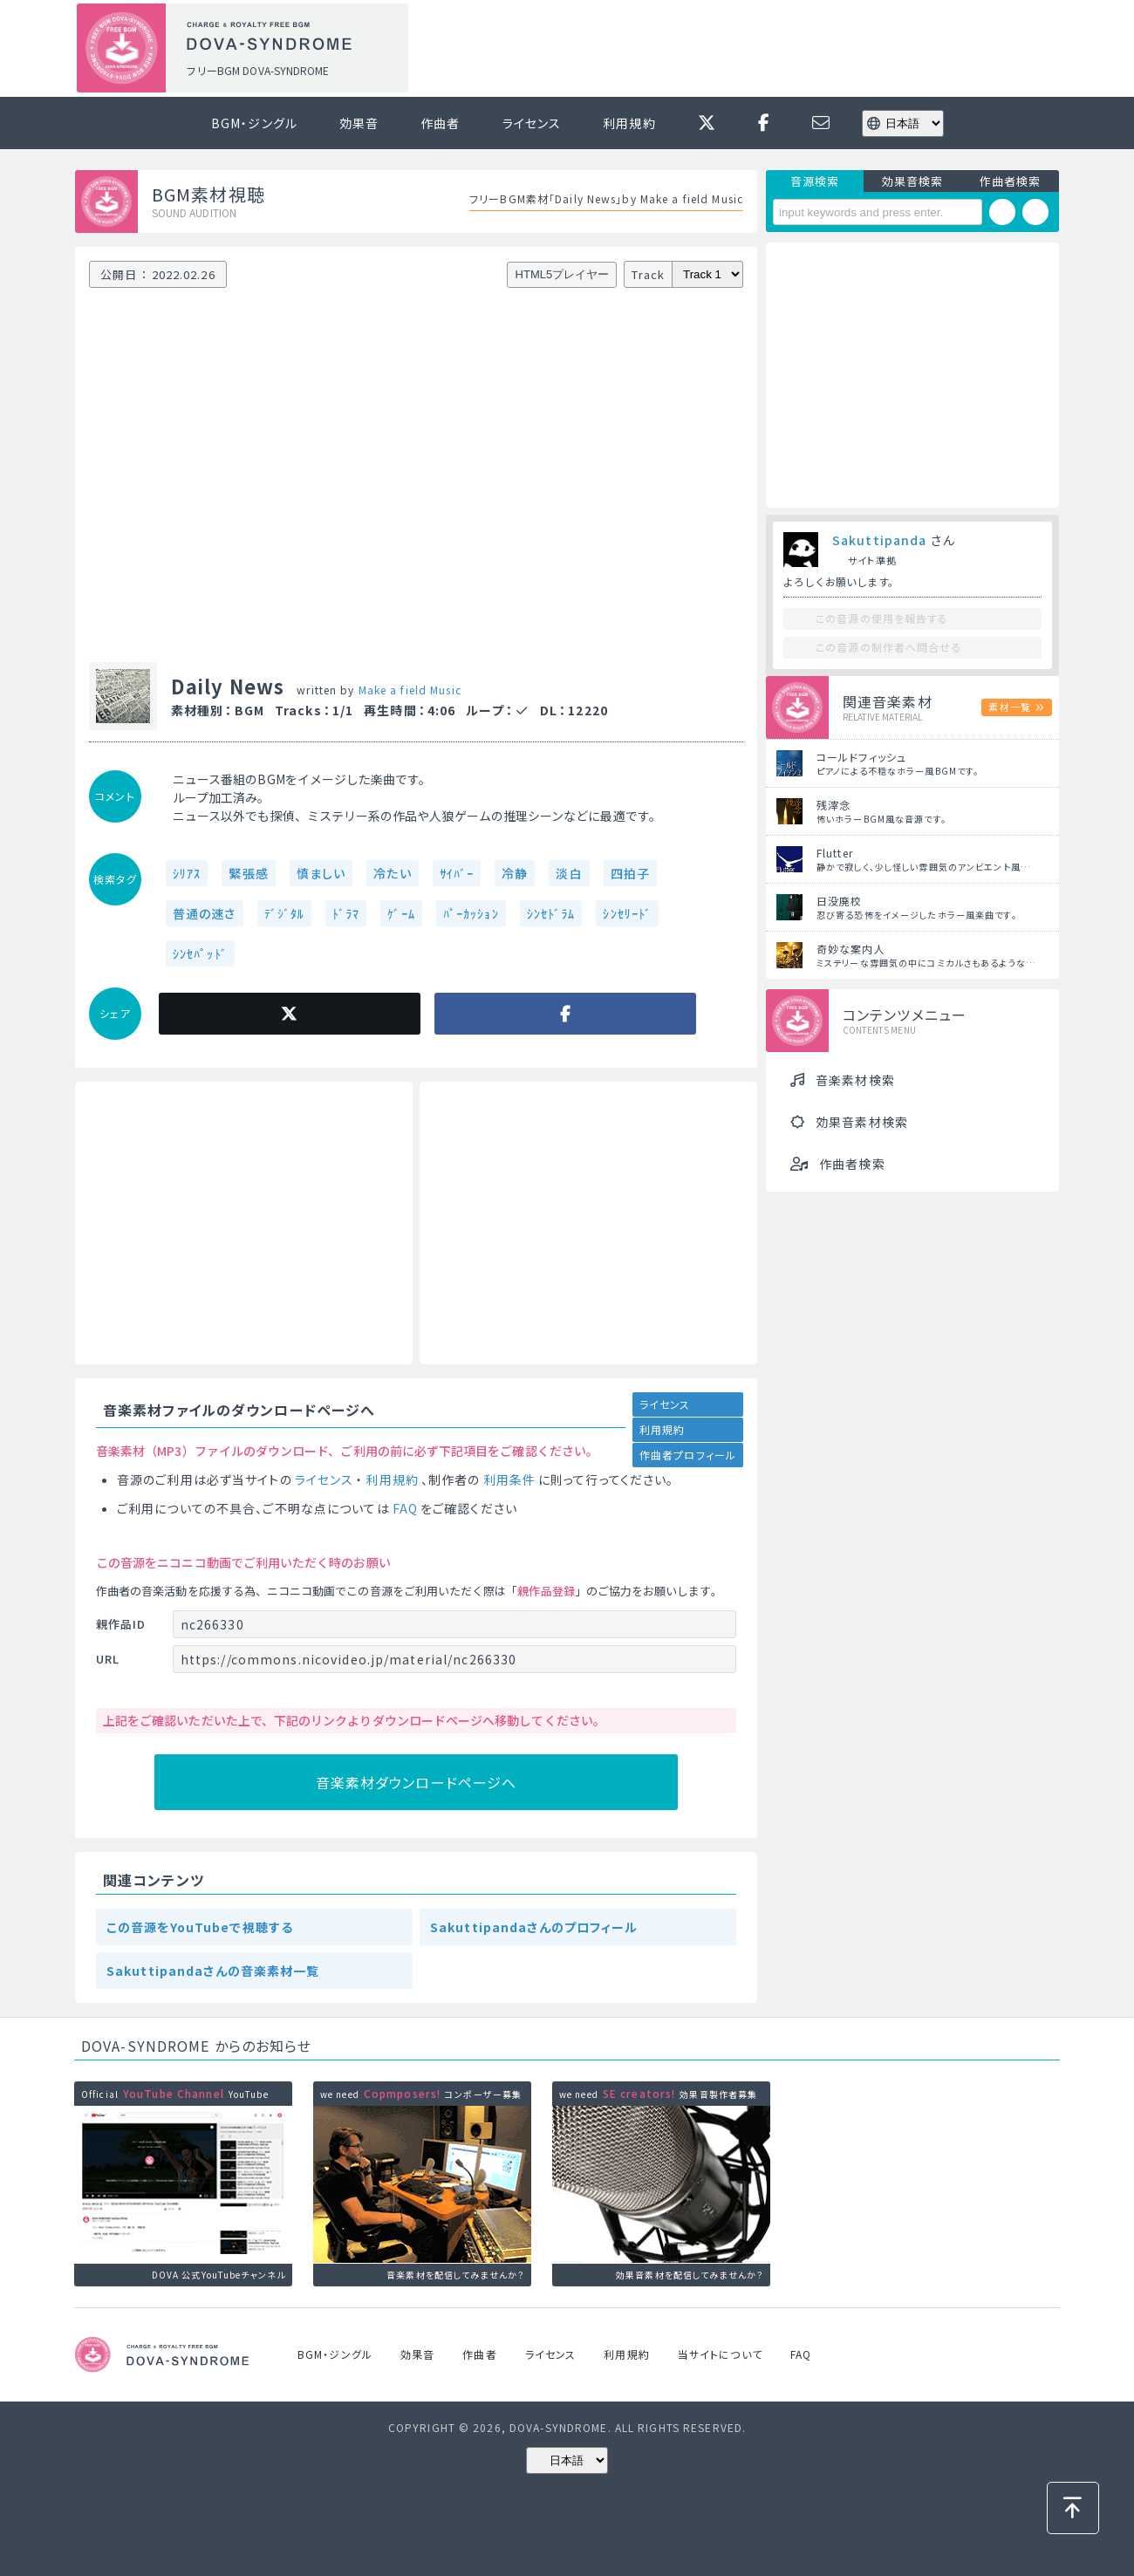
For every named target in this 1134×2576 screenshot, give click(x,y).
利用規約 (629, 123)
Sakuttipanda (879, 540)
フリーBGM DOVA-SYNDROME (257, 70)
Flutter (834, 852)
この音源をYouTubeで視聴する (199, 1927)
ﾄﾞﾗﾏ (345, 913)
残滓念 (833, 804)
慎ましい (321, 873)
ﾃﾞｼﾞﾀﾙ (284, 913)
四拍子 (630, 873)
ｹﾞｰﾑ (400, 913)
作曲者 (440, 123)
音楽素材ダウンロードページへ (416, 1782)
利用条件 (509, 1479)
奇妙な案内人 (850, 948)
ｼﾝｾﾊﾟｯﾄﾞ (200, 953)
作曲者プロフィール (687, 1454)
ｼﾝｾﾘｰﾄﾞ (627, 913)
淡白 (569, 873)
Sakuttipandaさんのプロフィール (534, 1927)
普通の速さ (204, 913)
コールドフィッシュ (861, 756)
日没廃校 (839, 900)
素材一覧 (1009, 707)
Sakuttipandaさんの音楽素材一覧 (213, 1970)
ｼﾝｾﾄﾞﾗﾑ (551, 913)
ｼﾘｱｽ (187, 873)
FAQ (405, 1508)
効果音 (359, 123)
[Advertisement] (739, 49)
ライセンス (532, 123)
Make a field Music (410, 689)
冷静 (515, 873)
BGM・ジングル (254, 123)
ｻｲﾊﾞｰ (457, 873)
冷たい (392, 873)
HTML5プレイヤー (563, 274)
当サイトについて (720, 2354)
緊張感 (248, 873)
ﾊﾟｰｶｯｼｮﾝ (471, 913)
